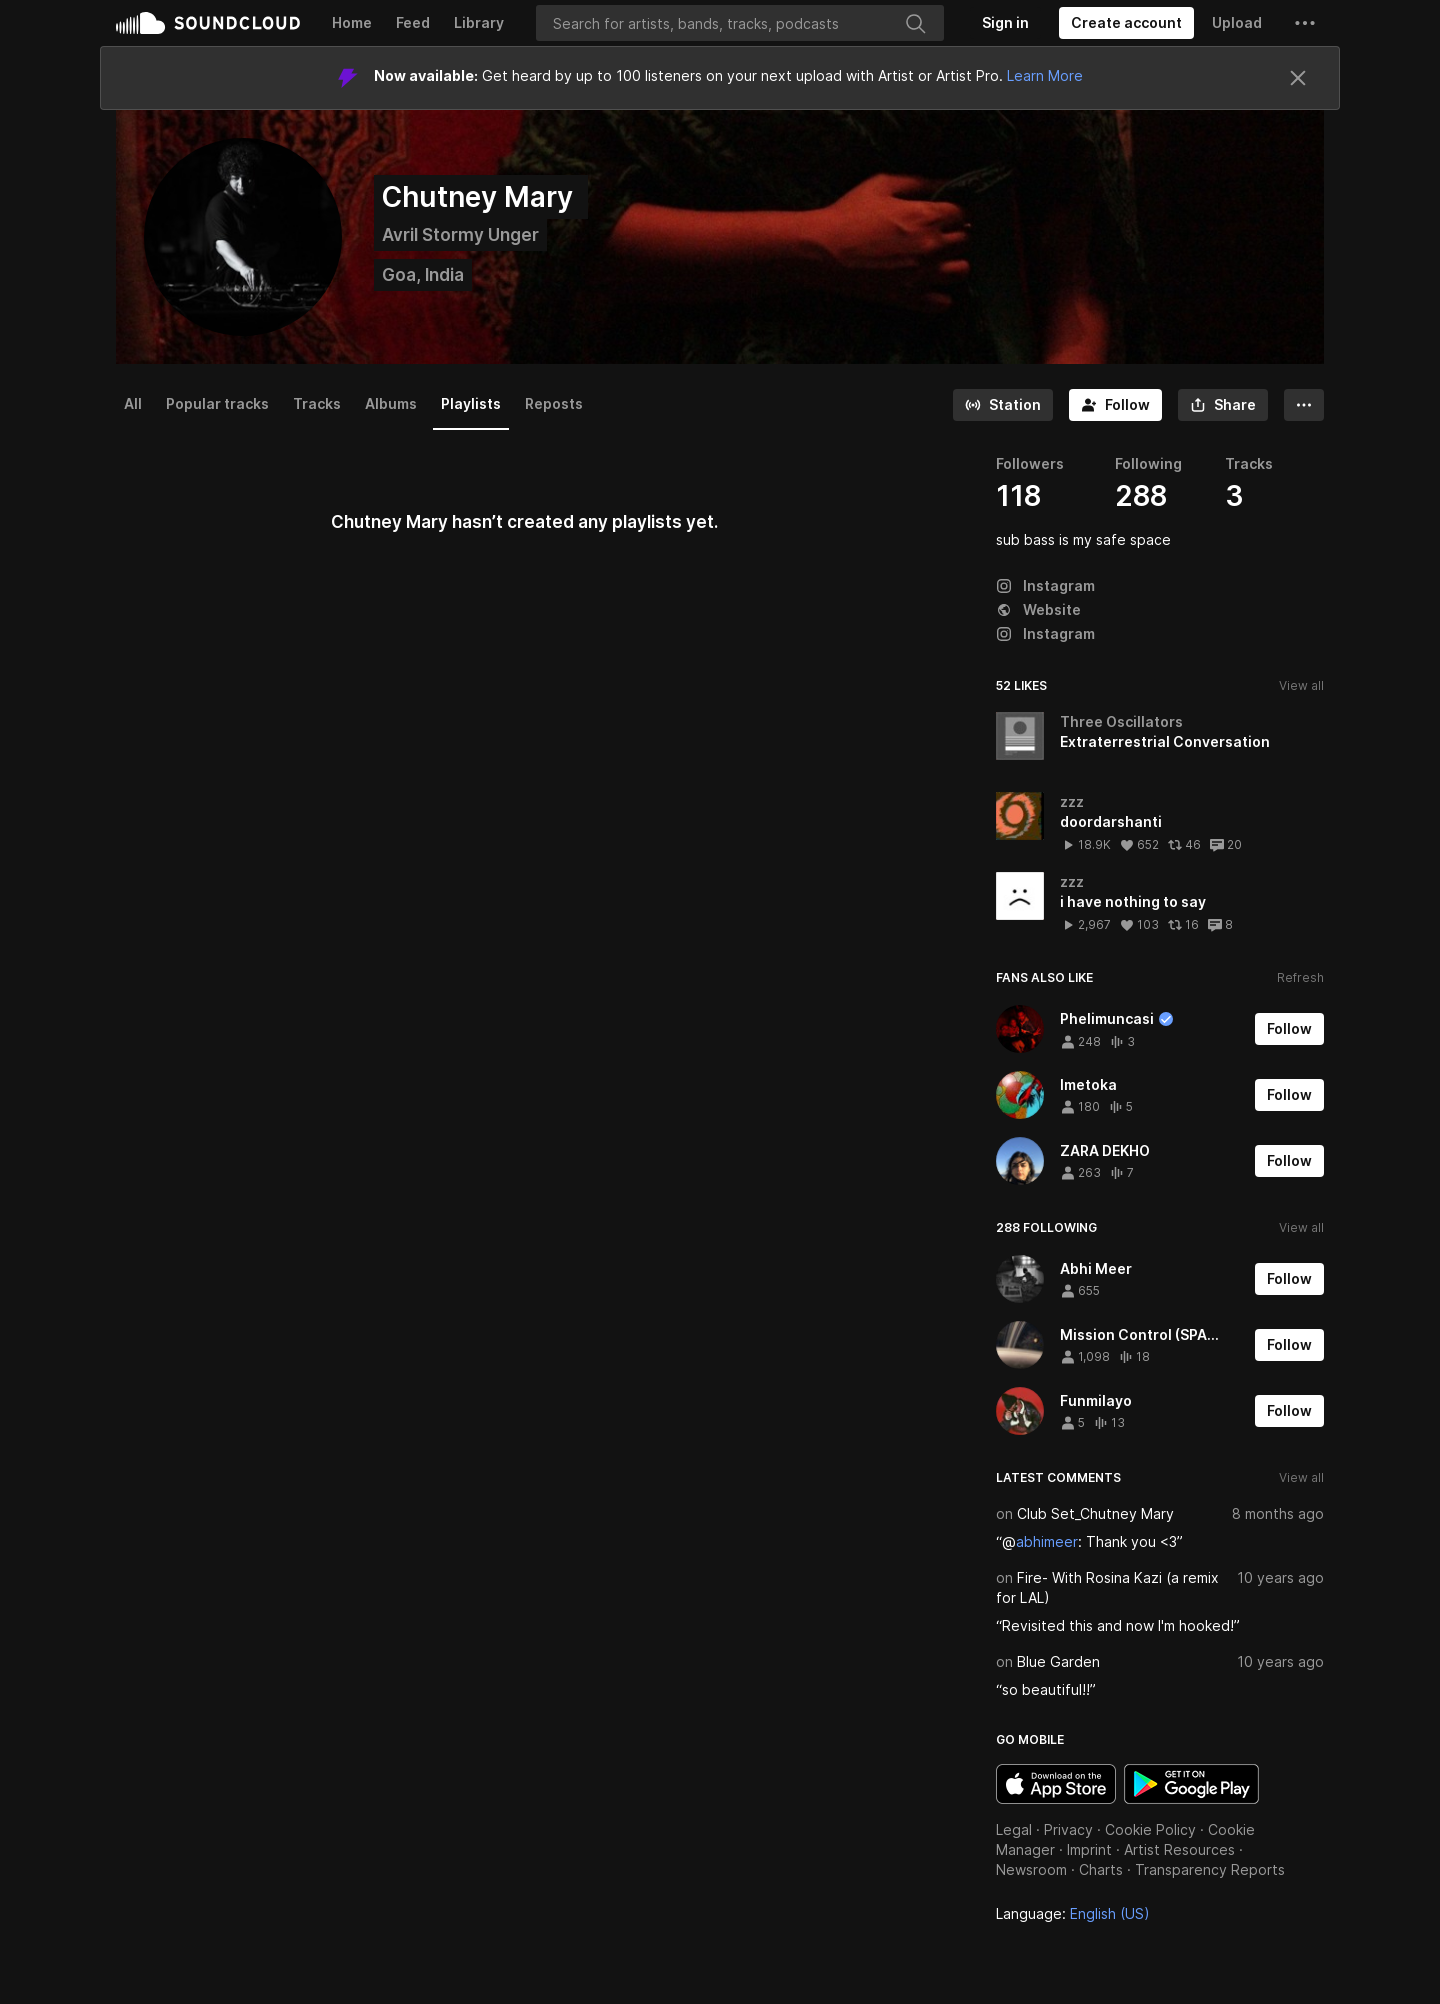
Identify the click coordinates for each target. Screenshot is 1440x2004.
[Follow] (1115, 405)
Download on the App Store (1056, 1784)
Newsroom (1031, 1869)
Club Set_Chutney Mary (1095, 1513)
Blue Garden (1058, 1661)
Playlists (471, 403)
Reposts (554, 403)
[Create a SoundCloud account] (1126, 23)
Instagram (1045, 585)
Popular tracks (217, 403)
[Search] (740, 23)
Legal (1014, 1829)
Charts (1101, 1869)
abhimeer (1047, 1541)
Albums (391, 403)
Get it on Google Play (1191, 1784)
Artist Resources (1179, 1849)
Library (479, 22)
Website (1038, 609)
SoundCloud (208, 23)
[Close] (1298, 78)
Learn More (1045, 75)
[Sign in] (1005, 23)
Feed (413, 22)
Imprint (1089, 1849)
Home (352, 22)
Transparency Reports (1210, 1869)
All (133, 403)
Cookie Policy (1150, 1829)
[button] (1305, 23)
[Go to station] (1003, 405)
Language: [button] (1073, 1913)
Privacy (1068, 1829)
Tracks (317, 403)
